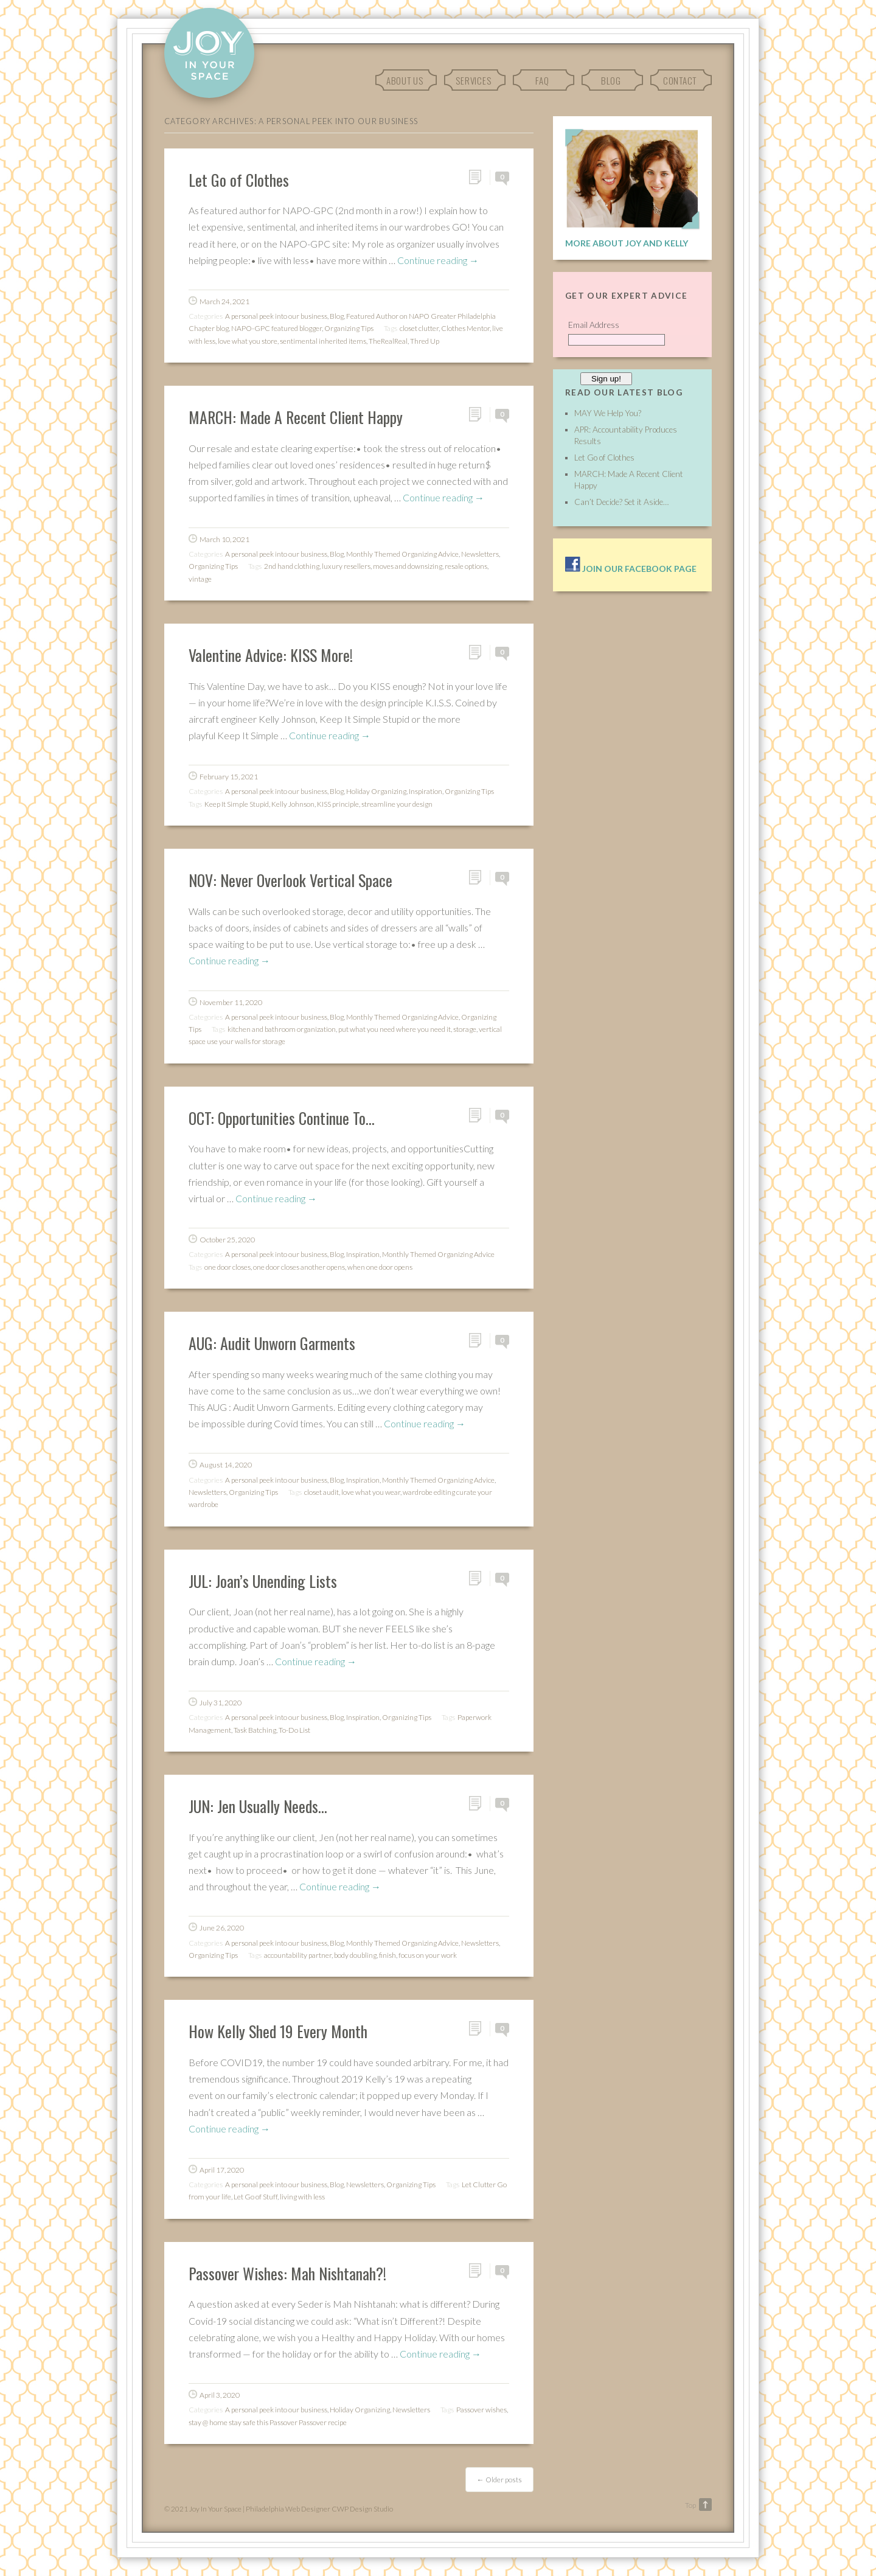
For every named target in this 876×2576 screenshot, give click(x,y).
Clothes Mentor (465, 328)
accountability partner (298, 1955)
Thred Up (424, 341)
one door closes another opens (299, 1267)
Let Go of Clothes (239, 179)
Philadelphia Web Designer (288, 2508)
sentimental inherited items (323, 341)
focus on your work (427, 1955)
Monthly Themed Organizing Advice (402, 554)
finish (387, 1955)
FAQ (542, 80)
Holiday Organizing (376, 791)
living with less (302, 2196)
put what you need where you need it (394, 1029)
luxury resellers (346, 566)
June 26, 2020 (222, 1927)
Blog (611, 80)
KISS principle (338, 804)
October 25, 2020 (227, 1239)
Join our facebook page (631, 568)
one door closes (227, 1267)
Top (690, 2505)
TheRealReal (388, 341)
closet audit (321, 1492)
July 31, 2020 (221, 1702)
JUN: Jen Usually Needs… (258, 1805)
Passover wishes (481, 2409)
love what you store (247, 341)
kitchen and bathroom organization (282, 1029)
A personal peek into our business (276, 316)
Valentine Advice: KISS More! (271, 654)
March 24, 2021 (224, 301)
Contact (680, 80)
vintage (200, 578)
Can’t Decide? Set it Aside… (621, 502)
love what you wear (370, 1492)
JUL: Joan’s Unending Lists (263, 1580)
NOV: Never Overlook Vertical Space (290, 879)
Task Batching (255, 1730)
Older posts (499, 2479)
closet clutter (419, 328)
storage (464, 1029)
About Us (404, 80)
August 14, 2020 (226, 1464)
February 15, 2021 (229, 776)
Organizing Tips (349, 328)
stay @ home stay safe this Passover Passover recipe (268, 2422)
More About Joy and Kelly (626, 243)
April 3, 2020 (220, 2395)
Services (473, 80)
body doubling (355, 1955)
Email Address (593, 325)
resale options (466, 566)
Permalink (479, 177)
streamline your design (397, 804)
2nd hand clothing (291, 566)
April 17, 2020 (222, 2169)
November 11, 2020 (231, 1002)
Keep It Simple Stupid (236, 804)
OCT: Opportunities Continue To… (282, 1117)
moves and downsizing (407, 566)
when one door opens (379, 1267)
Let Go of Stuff (255, 2196)
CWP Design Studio (362, 2508)
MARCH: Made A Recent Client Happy (296, 416)
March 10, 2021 (224, 539)
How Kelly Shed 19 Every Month (278, 2030)
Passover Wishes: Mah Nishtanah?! (287, 2273)
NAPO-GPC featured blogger (276, 328)
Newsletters (480, 554)
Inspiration (425, 791)
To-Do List (294, 1730)
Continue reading (438, 260)
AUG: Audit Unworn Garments (272, 1342)
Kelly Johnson (293, 804)
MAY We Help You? (607, 413)
